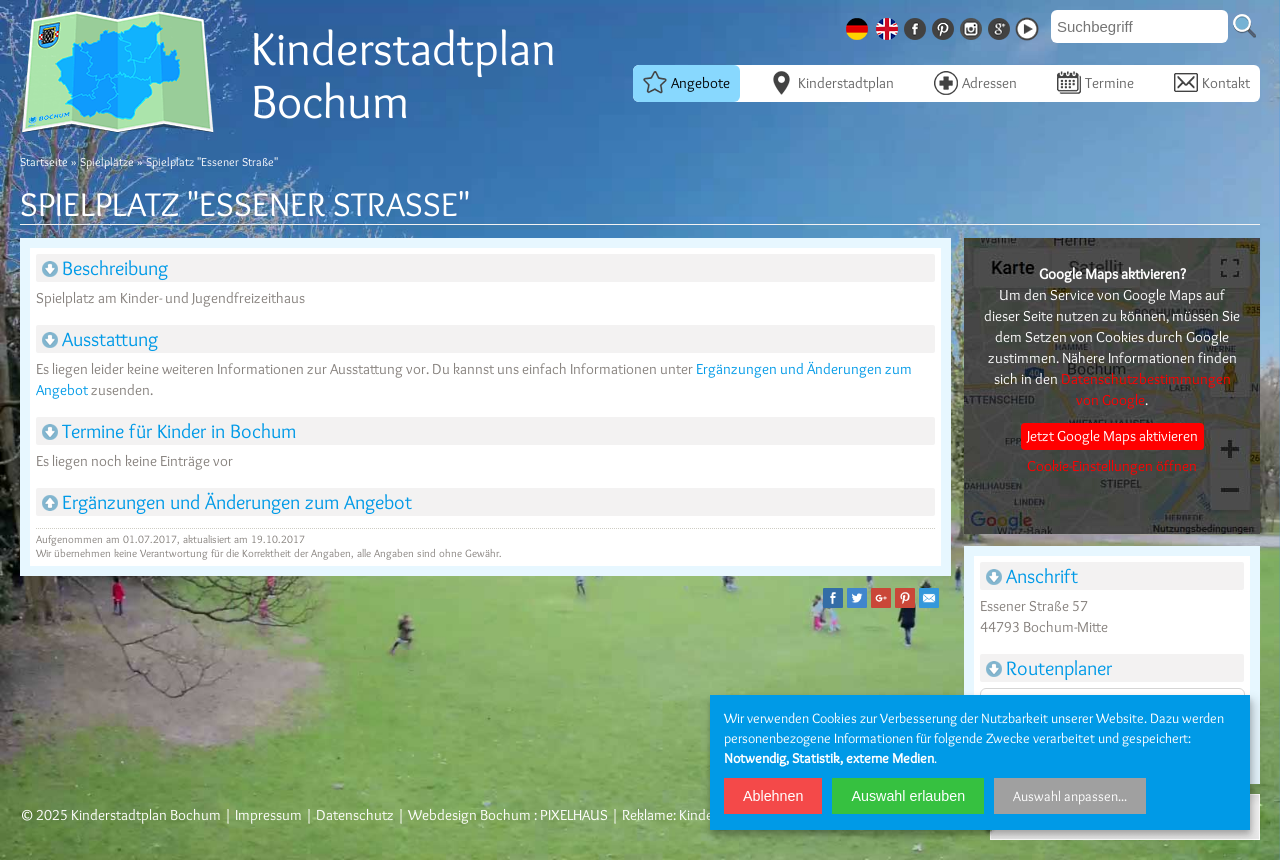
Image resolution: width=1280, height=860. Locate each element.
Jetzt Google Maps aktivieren (1112, 436)
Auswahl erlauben (908, 796)
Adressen (975, 82)
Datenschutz (355, 815)
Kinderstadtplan (832, 82)
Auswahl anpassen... (1070, 796)
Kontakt (1212, 82)
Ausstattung (100, 339)
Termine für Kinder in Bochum (169, 431)
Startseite (44, 161)
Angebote (686, 82)
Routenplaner (1049, 668)
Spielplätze (107, 161)
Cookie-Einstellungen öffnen (1112, 466)
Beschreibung (105, 268)
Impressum (268, 815)
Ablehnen (773, 796)
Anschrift (1032, 576)
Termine (1095, 82)
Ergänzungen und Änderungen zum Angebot (227, 502)
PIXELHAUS (574, 815)
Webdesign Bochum (469, 815)
